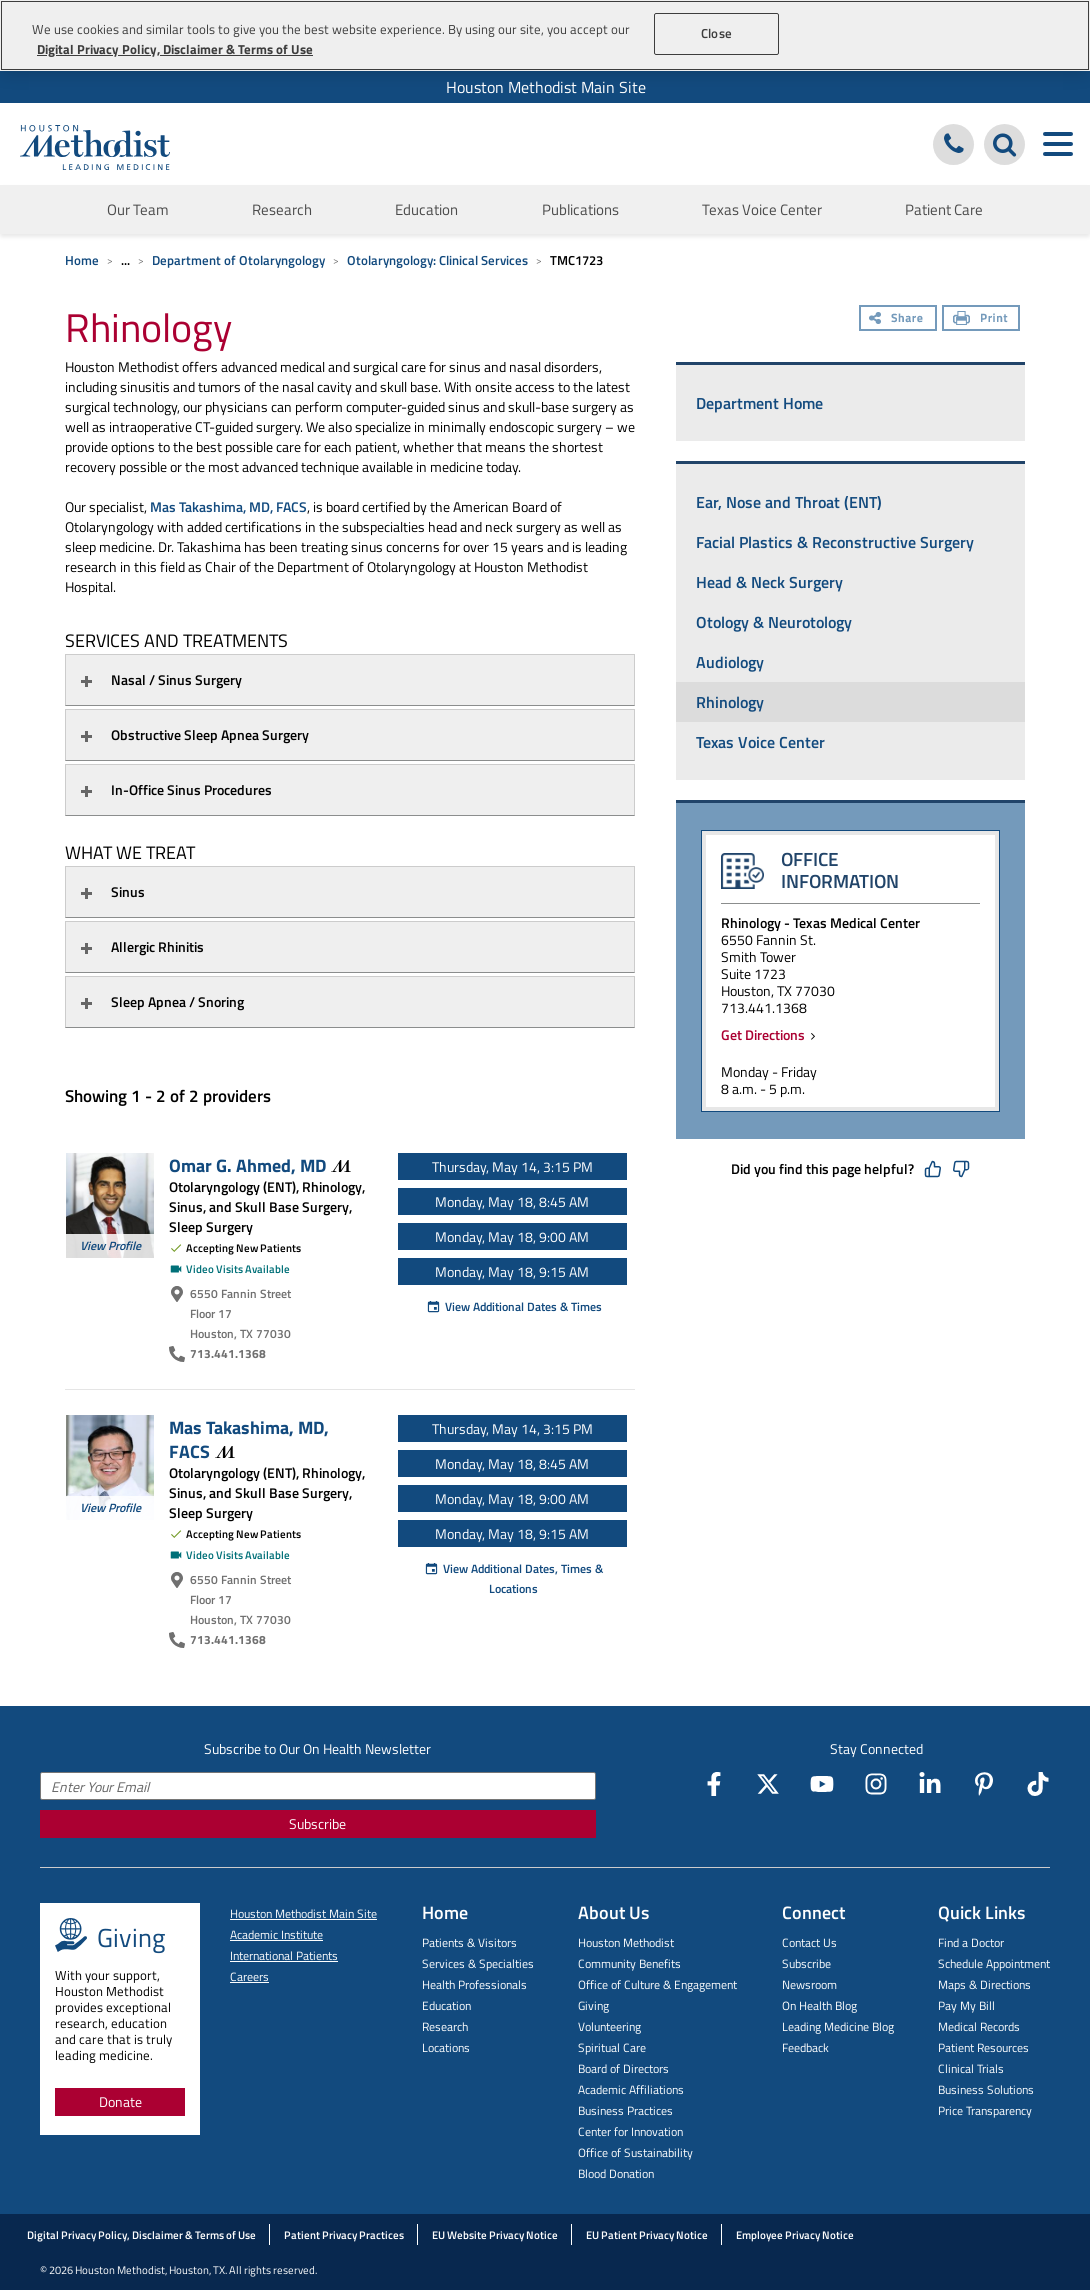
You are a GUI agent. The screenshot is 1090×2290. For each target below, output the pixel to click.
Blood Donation (616, 2173)
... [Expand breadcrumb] (125, 260)
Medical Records (979, 2026)
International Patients (284, 1955)
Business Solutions (986, 2089)
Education (426, 209)
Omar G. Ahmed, (260, 1165)
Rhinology (730, 702)
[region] (545, 35)
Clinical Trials (971, 2068)
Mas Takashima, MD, (249, 1439)
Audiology (730, 662)
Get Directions (766, 1034)
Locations (446, 2047)
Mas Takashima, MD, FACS (228, 506)
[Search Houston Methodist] (1004, 144)
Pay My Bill (966, 2005)
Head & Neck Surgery (769, 582)
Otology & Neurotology (774, 622)
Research (282, 209)
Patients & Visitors (469, 1942)
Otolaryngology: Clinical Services (437, 260)
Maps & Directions (984, 1984)
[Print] (981, 320)
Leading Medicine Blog (838, 2026)
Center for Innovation (630, 2131)
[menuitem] (545, 87)
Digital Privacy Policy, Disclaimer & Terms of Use (141, 2235)
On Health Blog (819, 2005)
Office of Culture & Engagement (657, 1984)
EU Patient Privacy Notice (647, 2235)
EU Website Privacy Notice (495, 2235)
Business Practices (625, 2110)
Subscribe (317, 1823)
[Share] (898, 320)
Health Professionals (474, 1984)
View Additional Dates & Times (514, 1306)
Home (82, 260)
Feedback (805, 2047)
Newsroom (809, 1984)
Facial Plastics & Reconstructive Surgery (835, 542)
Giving (593, 2005)
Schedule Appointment (994, 1963)
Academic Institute (276, 1934)
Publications (580, 209)
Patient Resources (983, 2047)
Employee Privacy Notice (795, 2235)
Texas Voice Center (762, 209)
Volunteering (609, 2026)
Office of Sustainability (635, 2152)
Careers (249, 1976)
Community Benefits (629, 1963)
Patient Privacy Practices (344, 2235)
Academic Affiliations (631, 2089)
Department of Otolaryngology (238, 260)
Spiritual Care (612, 2047)
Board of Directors (623, 2068)
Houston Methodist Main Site (546, 87)
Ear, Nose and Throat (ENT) (789, 502)
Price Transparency (985, 2110)
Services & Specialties (478, 1963)
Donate (120, 2101)
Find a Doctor (971, 1942)
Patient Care (944, 209)
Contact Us (809, 1942)
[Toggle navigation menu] (1057, 144)
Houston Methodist (626, 1942)
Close (716, 33)
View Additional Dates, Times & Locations (513, 1578)
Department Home (759, 403)
